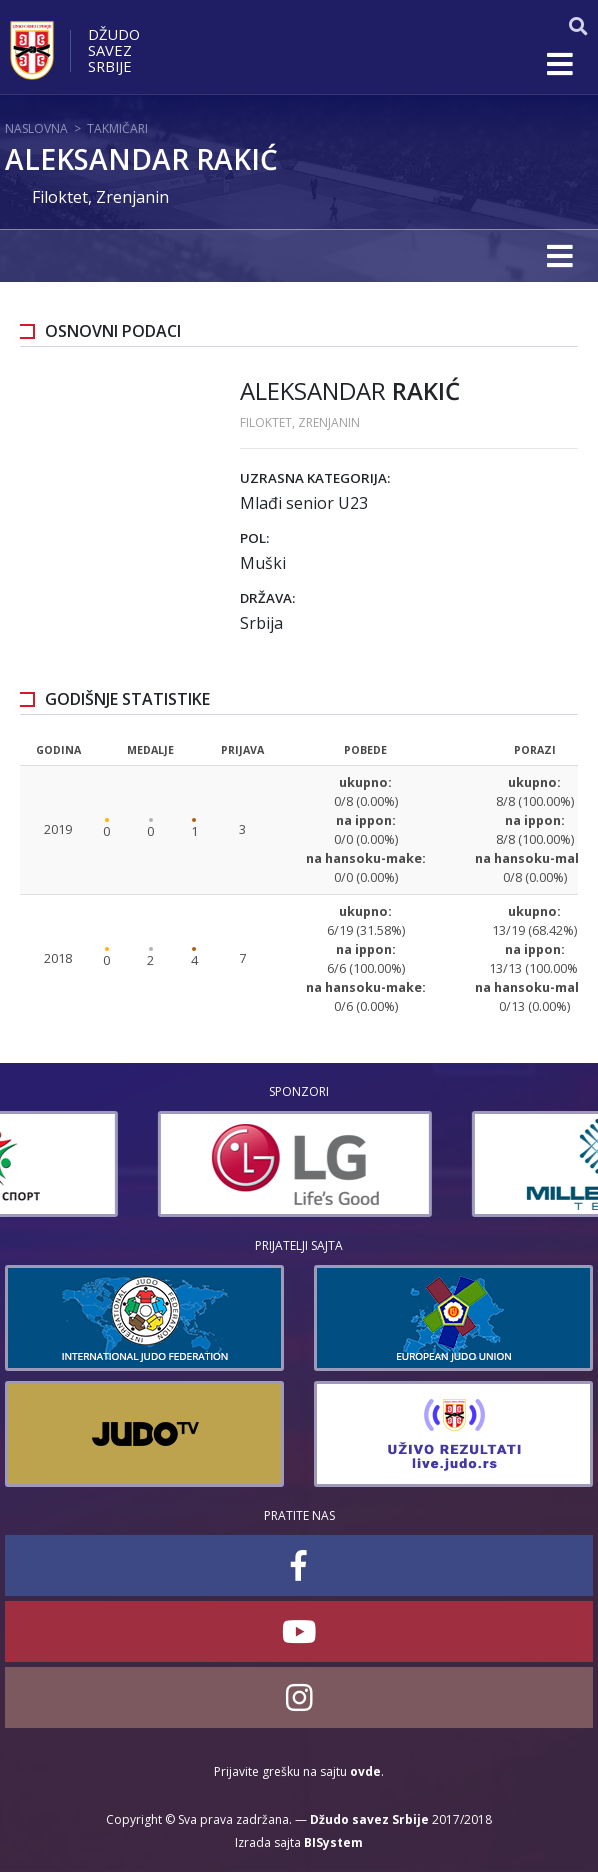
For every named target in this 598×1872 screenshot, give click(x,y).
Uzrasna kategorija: (315, 478)
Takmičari (117, 128)
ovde (365, 1771)
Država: (267, 598)
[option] (142, 1164)
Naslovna (36, 128)
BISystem (333, 1842)
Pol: (254, 538)
